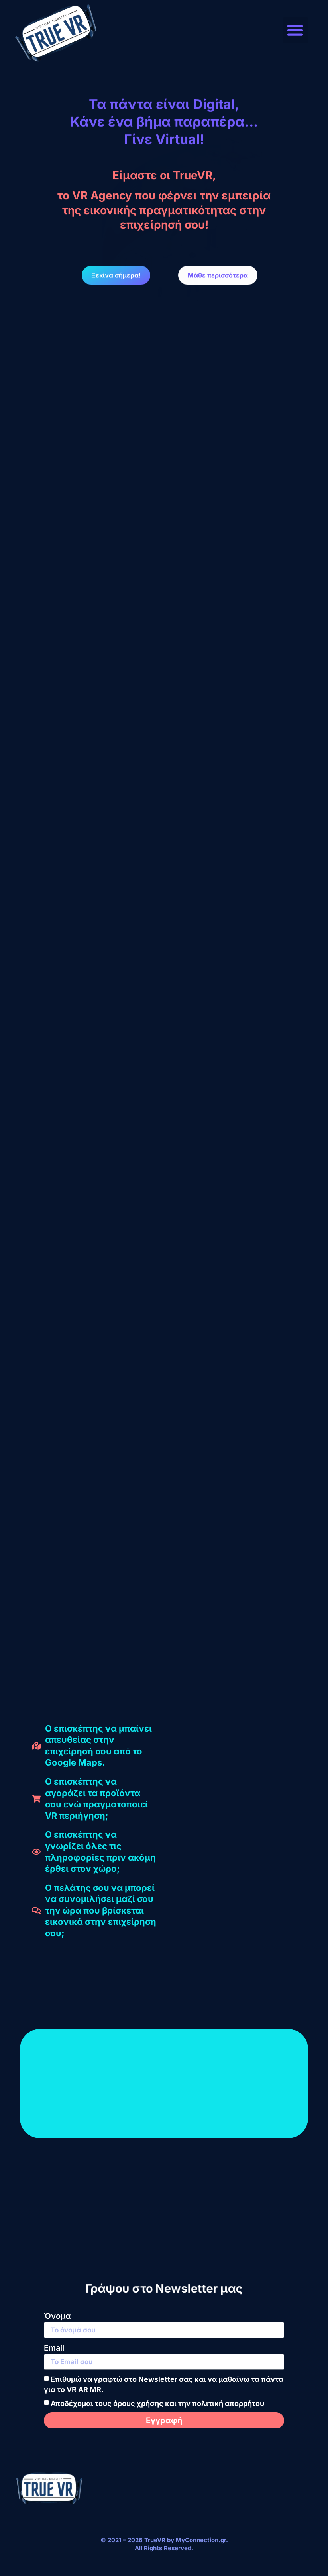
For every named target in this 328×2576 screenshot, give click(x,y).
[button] (295, 30)
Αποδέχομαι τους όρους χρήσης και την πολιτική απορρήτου (157, 2404)
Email (54, 2348)
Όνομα (57, 2316)
